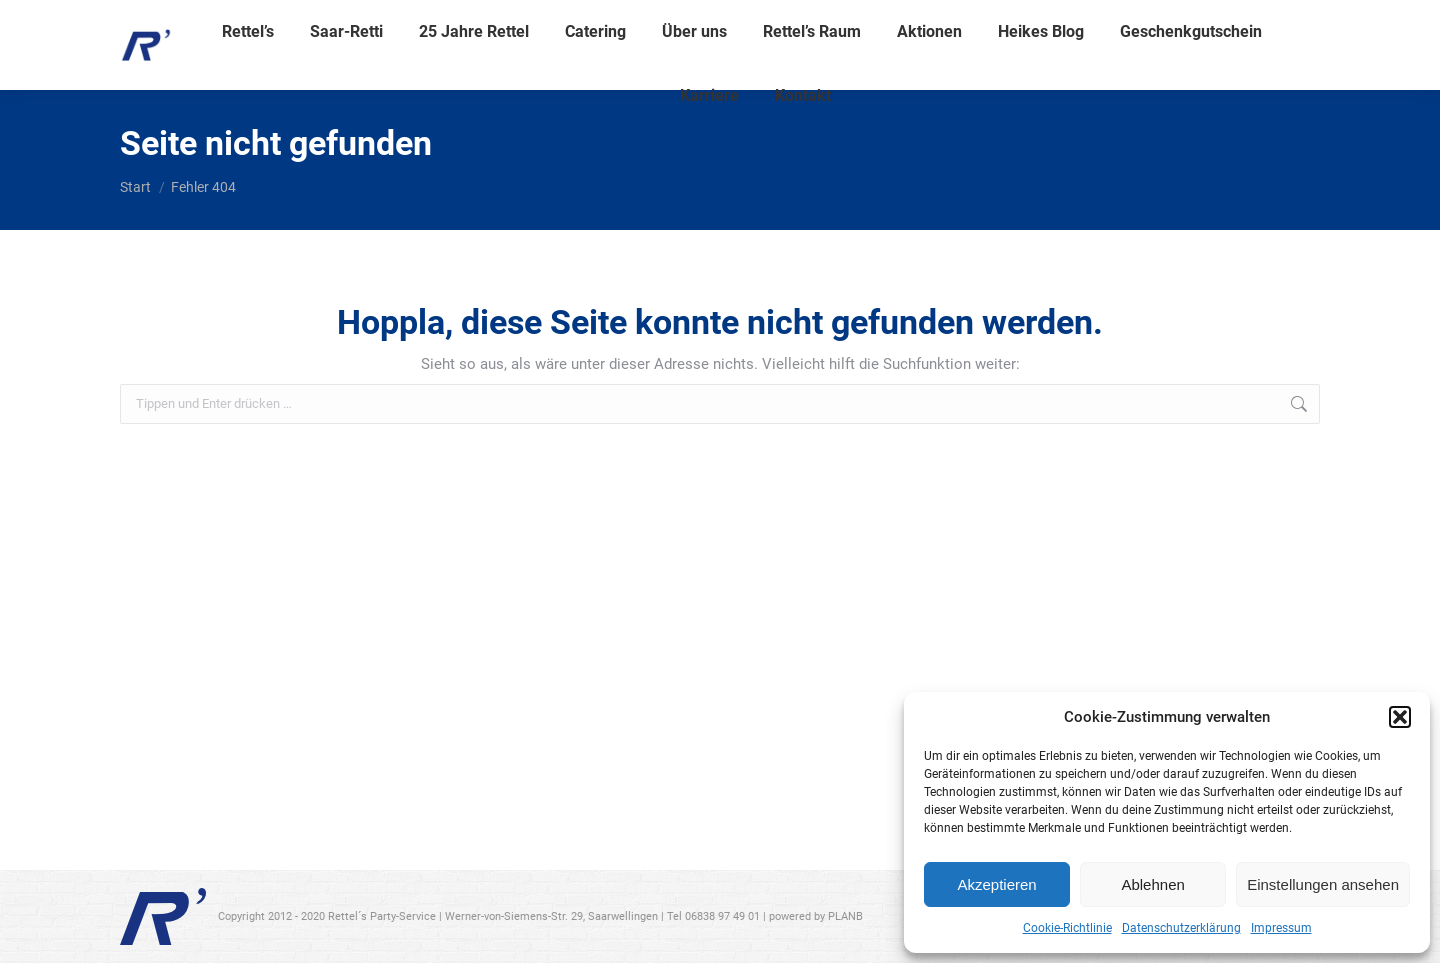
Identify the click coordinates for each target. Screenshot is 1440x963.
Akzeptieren (996, 884)
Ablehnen (1152, 884)
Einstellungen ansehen (1323, 884)
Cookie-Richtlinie (1067, 928)
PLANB (845, 916)
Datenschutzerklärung (1181, 928)
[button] (1400, 717)
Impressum (1281, 928)
